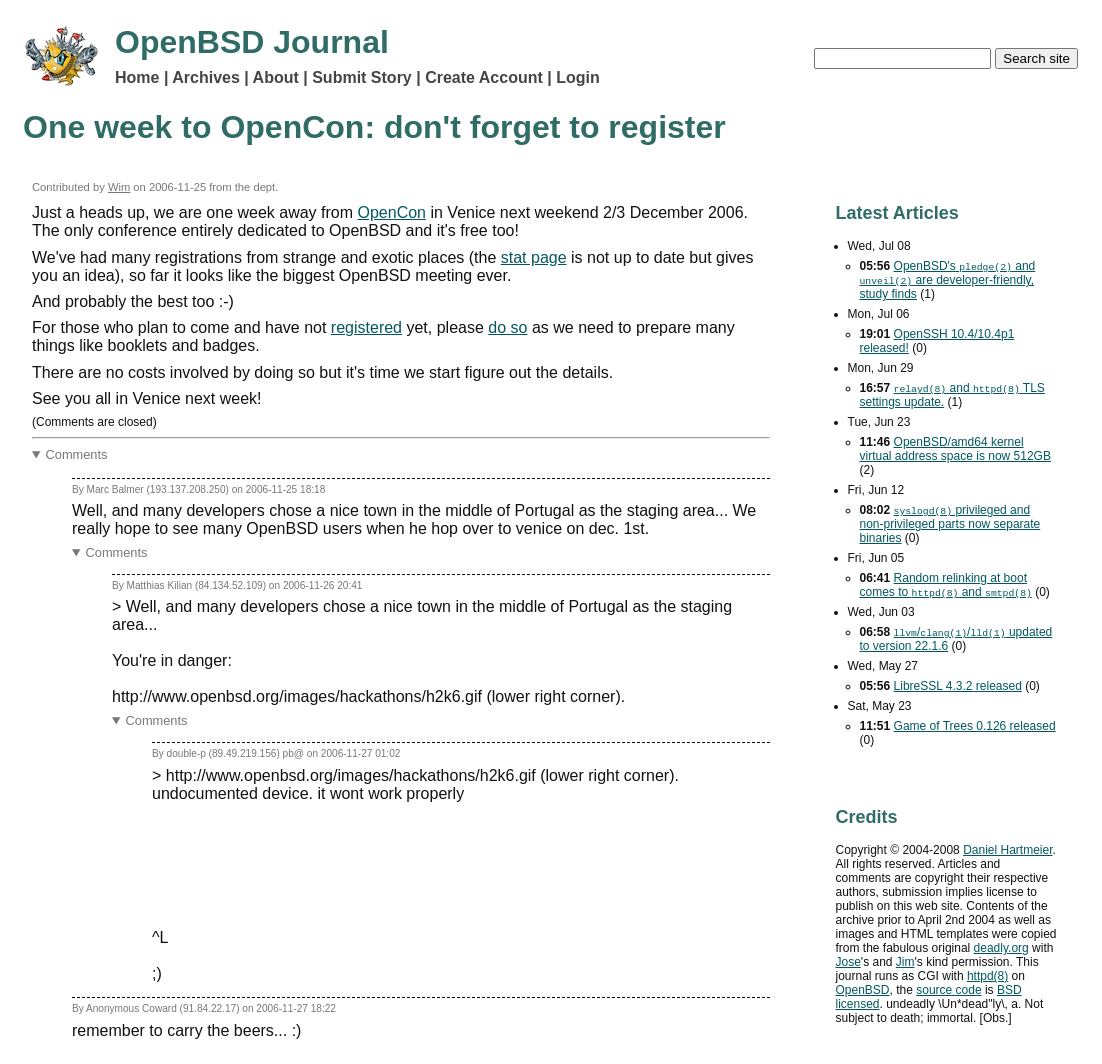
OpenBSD (863, 990)
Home (137, 77)
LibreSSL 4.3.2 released (958, 686)
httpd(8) (987, 976)
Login (578, 77)
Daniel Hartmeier (1007, 850)
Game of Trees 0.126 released (975, 726)
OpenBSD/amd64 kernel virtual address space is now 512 (955, 449)
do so (507, 327)
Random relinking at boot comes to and (946, 585)
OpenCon (392, 212)
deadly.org (1001, 948)
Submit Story (362, 77)
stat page (534, 257)
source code (948, 990)
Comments (77, 454)
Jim (905, 962)
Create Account (484, 77)
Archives (206, 77)
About (276, 77)
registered (366, 327)
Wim (119, 187)
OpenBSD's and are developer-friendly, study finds (948, 280)
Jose (848, 962)
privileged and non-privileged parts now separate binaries (950, 524)
